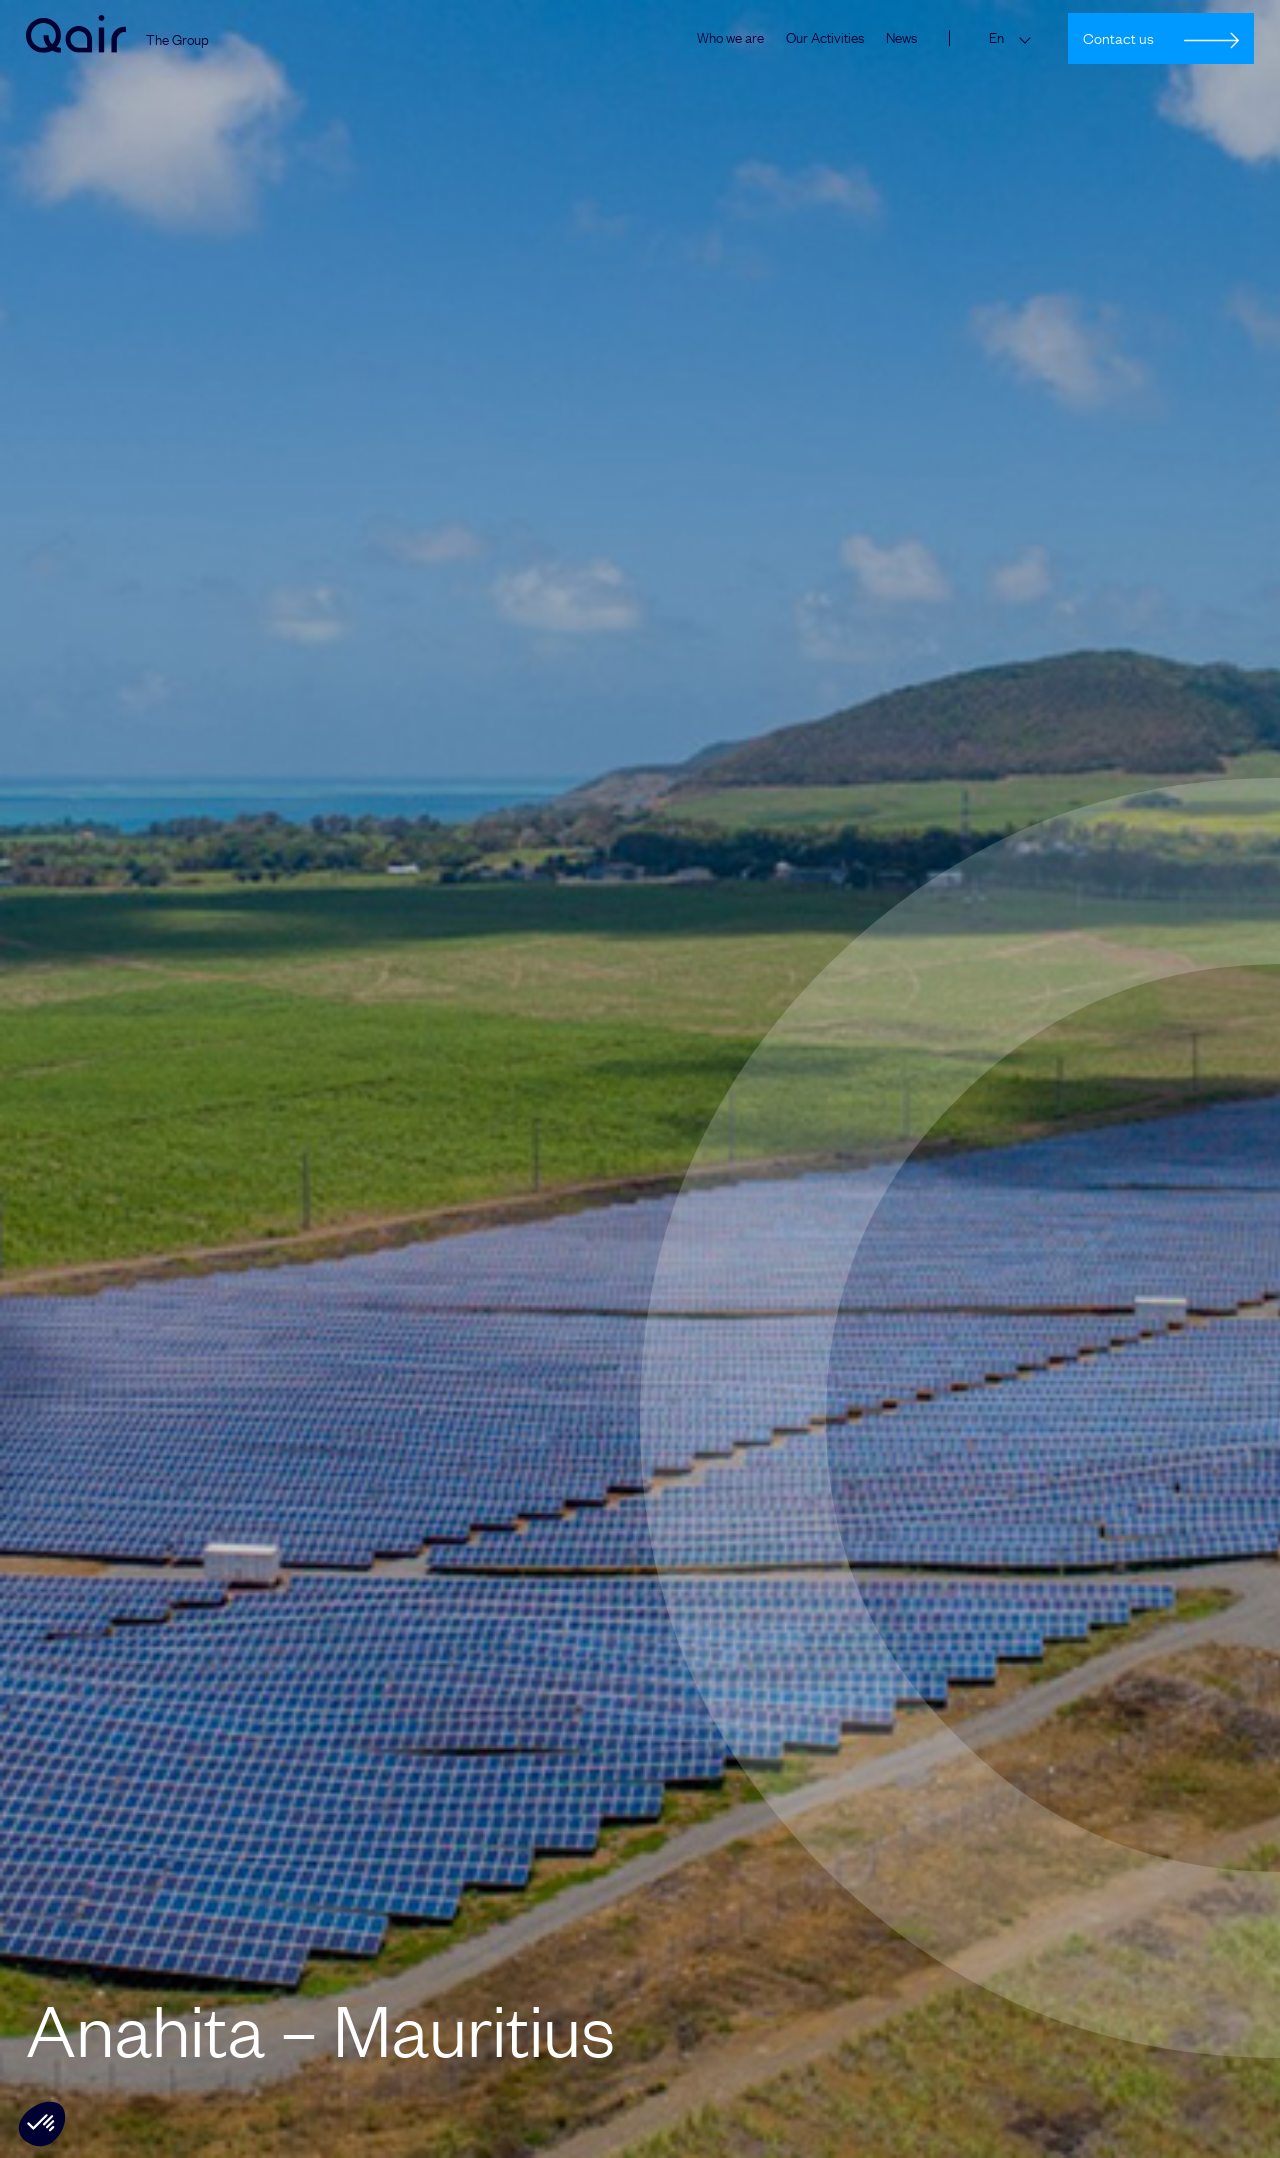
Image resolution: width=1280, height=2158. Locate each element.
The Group (177, 40)
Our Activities (825, 38)
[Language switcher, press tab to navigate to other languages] (1014, 38)
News (901, 38)
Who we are (730, 38)
